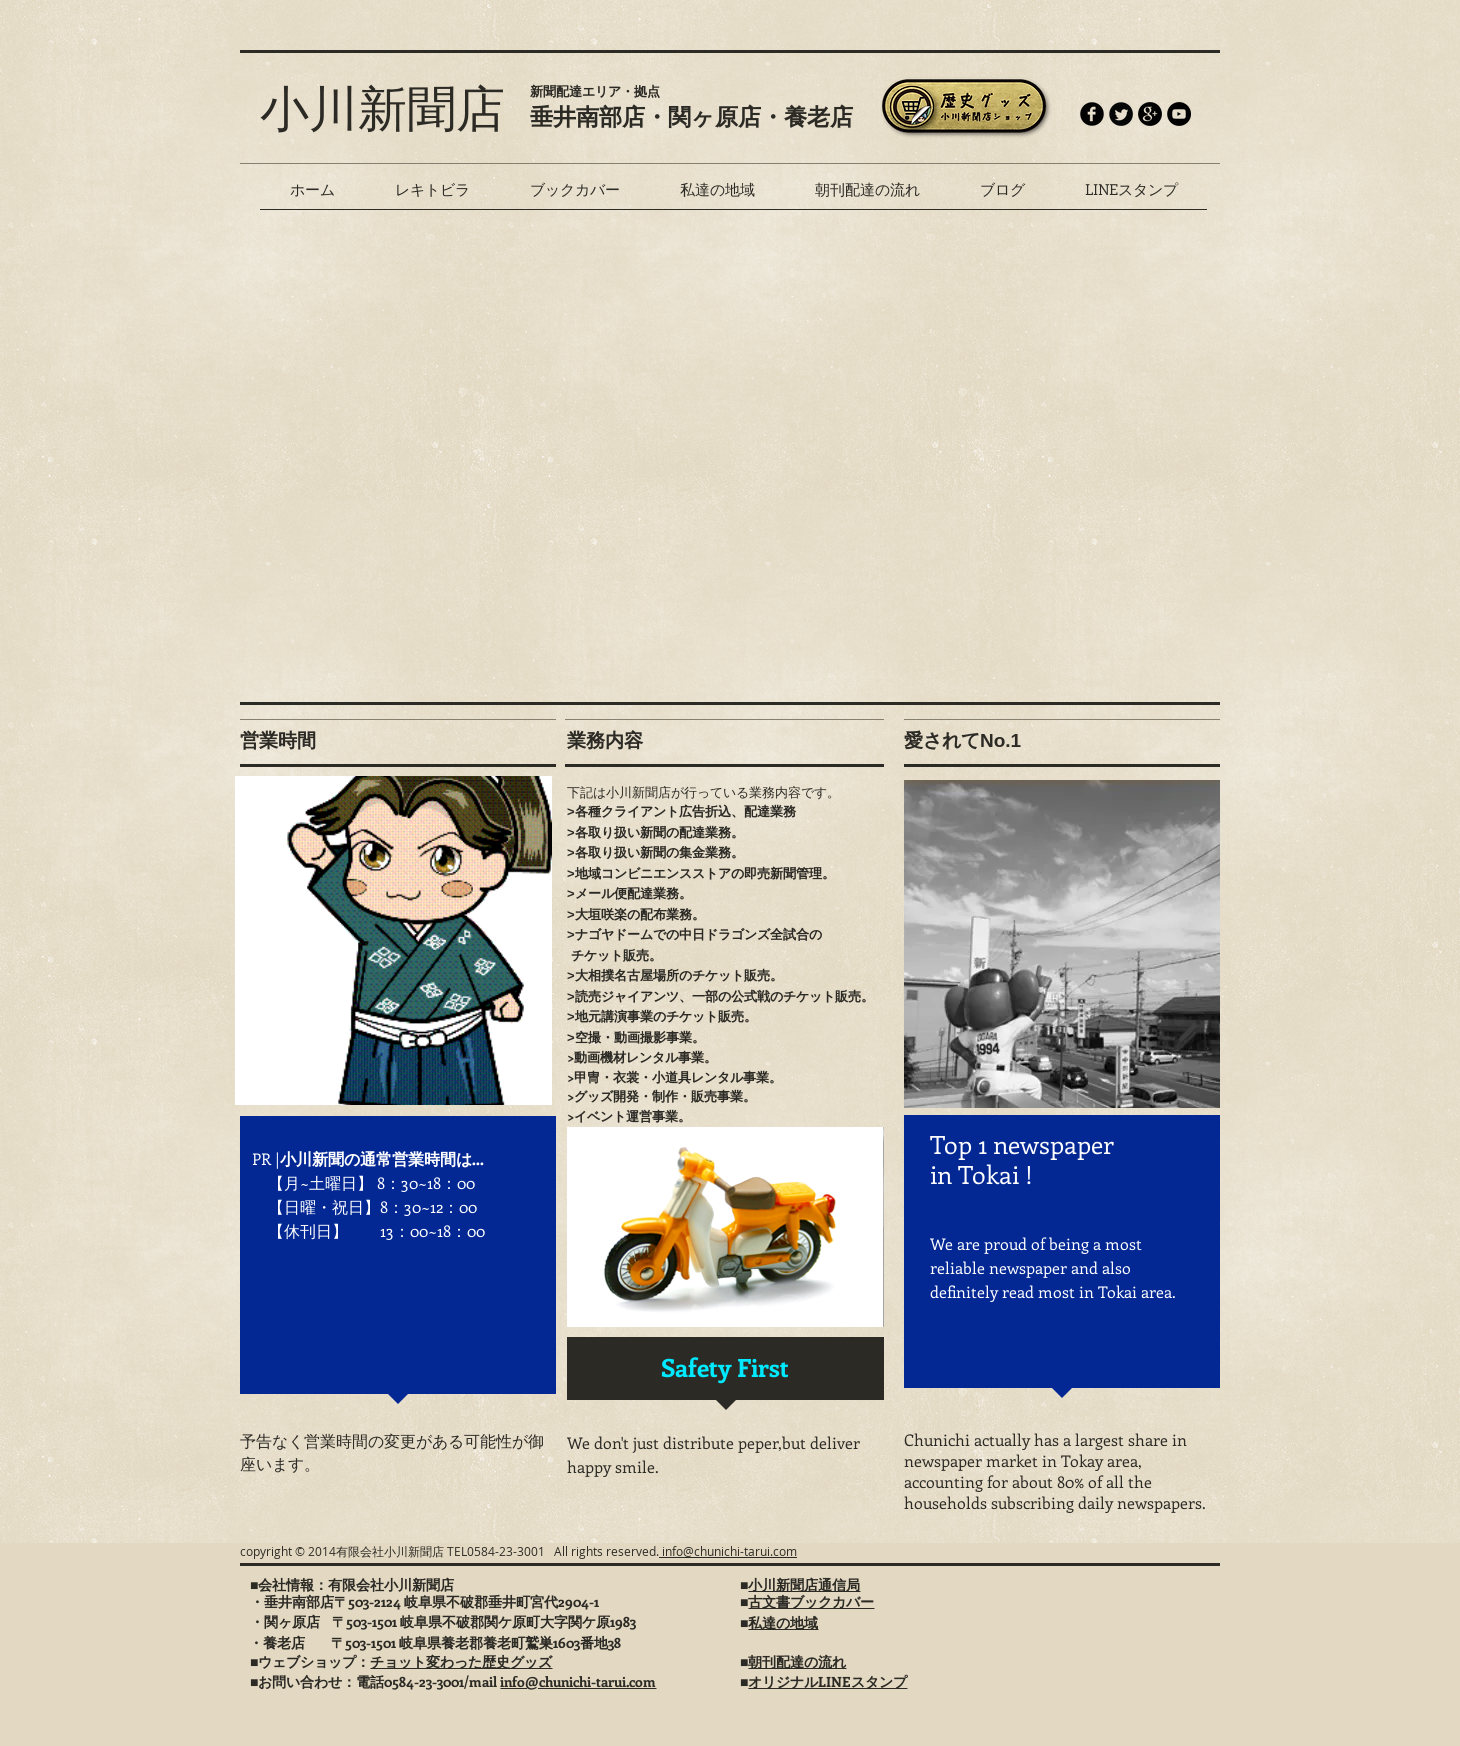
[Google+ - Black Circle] (1150, 114)
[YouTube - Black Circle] (1179, 114)
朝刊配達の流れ (797, 1661)
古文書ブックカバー (811, 1601)
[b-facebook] (1092, 114)
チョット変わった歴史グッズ (461, 1661)
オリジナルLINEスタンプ (827, 1681)
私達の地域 (783, 1622)
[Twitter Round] (1121, 114)
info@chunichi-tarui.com (728, 1551)
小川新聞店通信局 (804, 1584)
